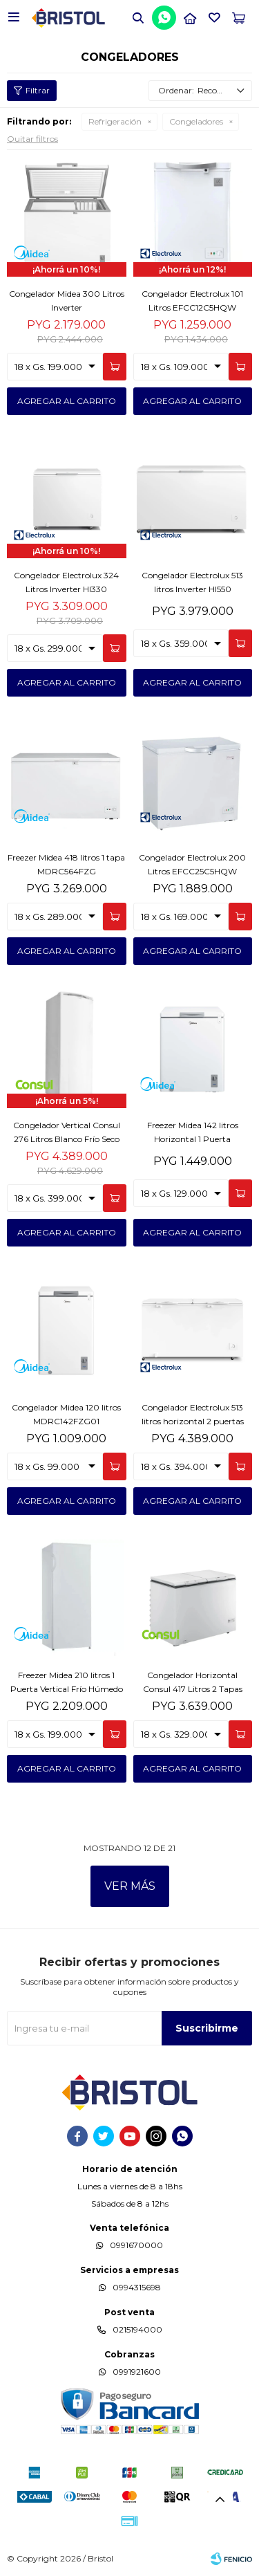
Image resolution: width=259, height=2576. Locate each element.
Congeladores (196, 121)
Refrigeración (115, 121)
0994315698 (137, 2287)
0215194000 (137, 2329)
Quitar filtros (32, 139)
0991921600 (137, 2371)
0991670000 (136, 2245)
